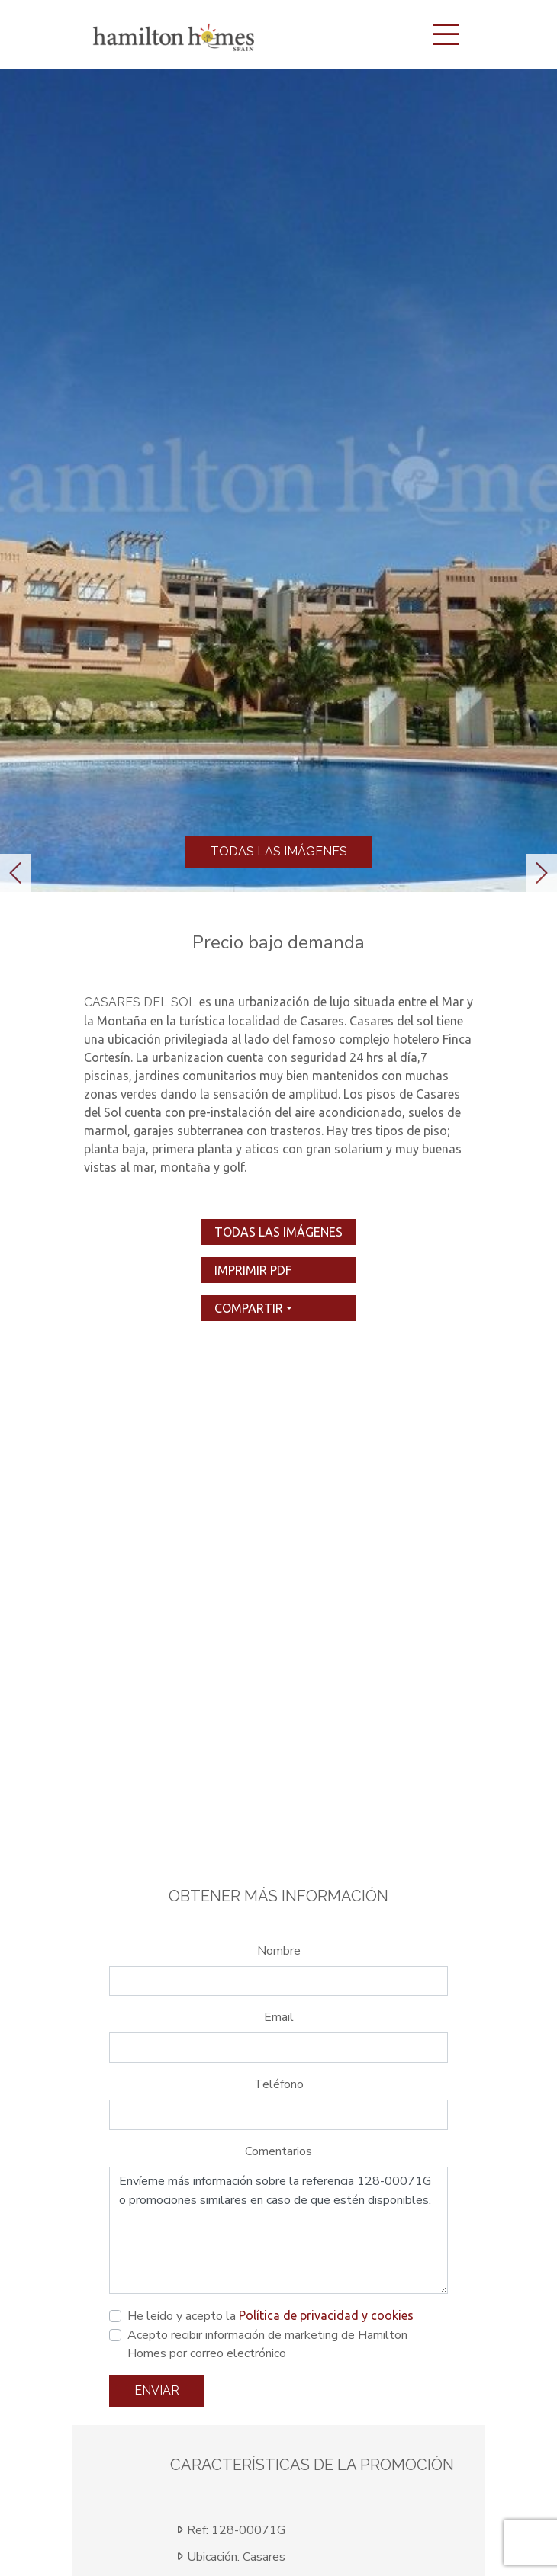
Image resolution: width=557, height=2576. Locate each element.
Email (279, 2017)
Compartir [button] (248, 1308)
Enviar (156, 2390)
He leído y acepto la (270, 2316)
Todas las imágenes (279, 851)
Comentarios (278, 2151)
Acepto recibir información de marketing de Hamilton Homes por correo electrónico (267, 2344)
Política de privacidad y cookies (326, 2315)
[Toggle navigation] (445, 34)
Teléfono (279, 2084)
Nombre (279, 1950)
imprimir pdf (252, 1270)
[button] (15, 873)
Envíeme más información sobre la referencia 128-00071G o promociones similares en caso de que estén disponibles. (278, 2231)
